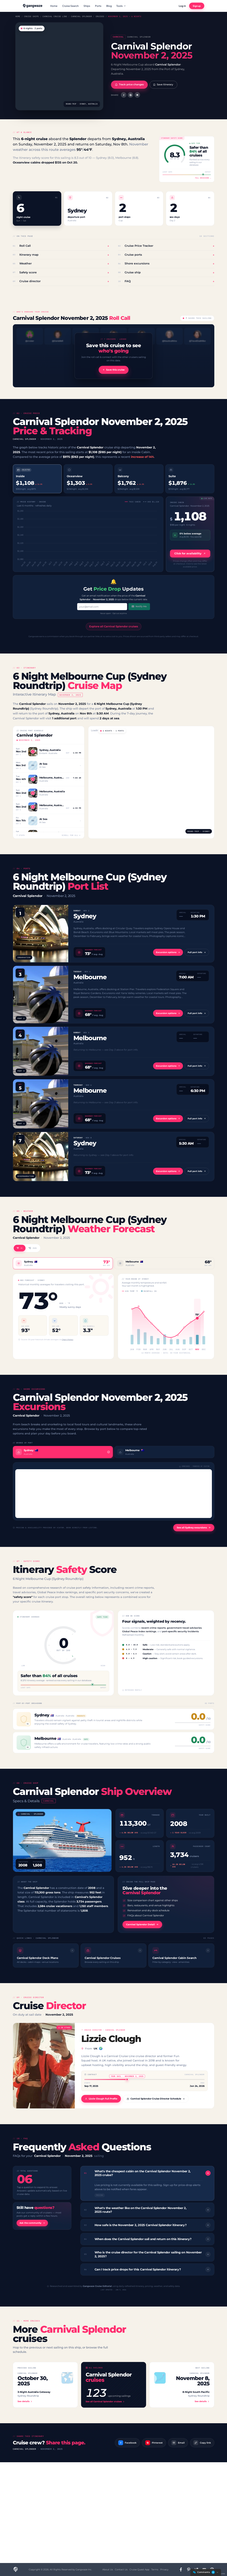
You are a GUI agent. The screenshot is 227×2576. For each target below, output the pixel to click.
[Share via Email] (137, 95)
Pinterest (154, 2442)
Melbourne (90, 977)
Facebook (127, 2442)
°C (32, 1248)
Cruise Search (70, 5)
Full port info (197, 952)
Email (178, 2442)
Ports (98, 5)
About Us (107, 2569)
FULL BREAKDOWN (203, 178)
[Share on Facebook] (123, 95)
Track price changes (129, 84)
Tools (121, 5)
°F (20, 1248)
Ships (87, 5)
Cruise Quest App (139, 2569)
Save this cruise (114, 369)
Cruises (100, 16)
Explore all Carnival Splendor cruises (113, 626)
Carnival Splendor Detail (142, 1924)
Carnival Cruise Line (55, 16)
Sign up (197, 5)
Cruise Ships (31, 16)
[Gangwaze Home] (33, 6)
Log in (182, 5)
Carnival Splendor (81, 16)
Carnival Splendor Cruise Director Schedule (156, 2098)
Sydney (84, 916)
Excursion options (168, 952)
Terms (154, 2569)
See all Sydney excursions (194, 1527)
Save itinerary (163, 84)
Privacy (164, 2569)
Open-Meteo (67, 1339)
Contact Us (121, 2569)
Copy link (202, 2442)
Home (53, 5)
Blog (109, 5)
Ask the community (32, 2223)
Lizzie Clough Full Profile (101, 2098)
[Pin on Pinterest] (130, 95)
